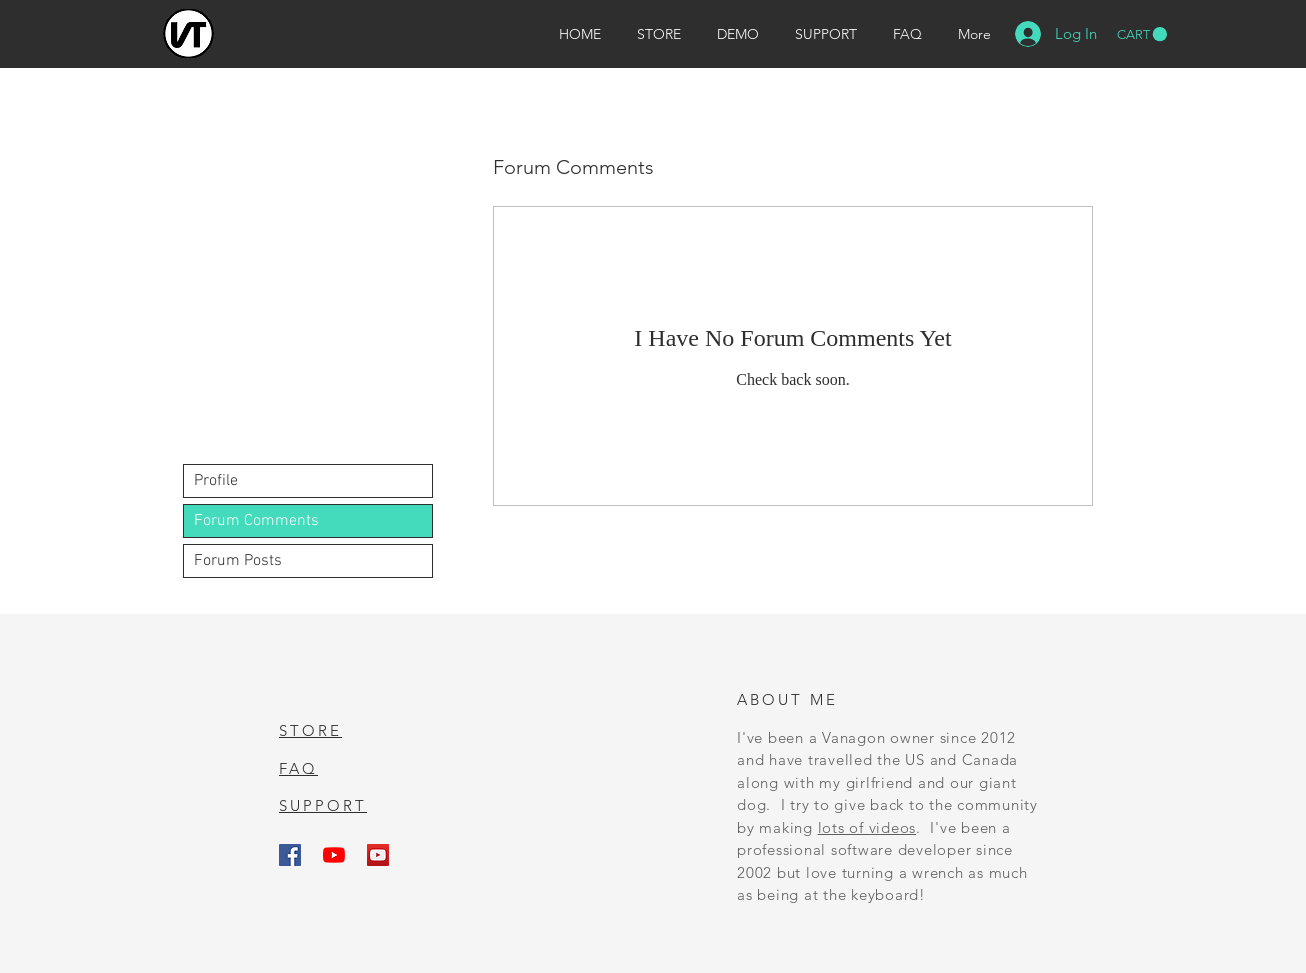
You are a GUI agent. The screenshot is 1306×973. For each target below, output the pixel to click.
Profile (216, 481)
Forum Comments (256, 521)
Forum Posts (238, 561)
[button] (1142, 34)
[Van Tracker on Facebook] (290, 855)
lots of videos (867, 827)
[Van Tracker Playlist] (334, 855)
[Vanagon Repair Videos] (378, 855)
